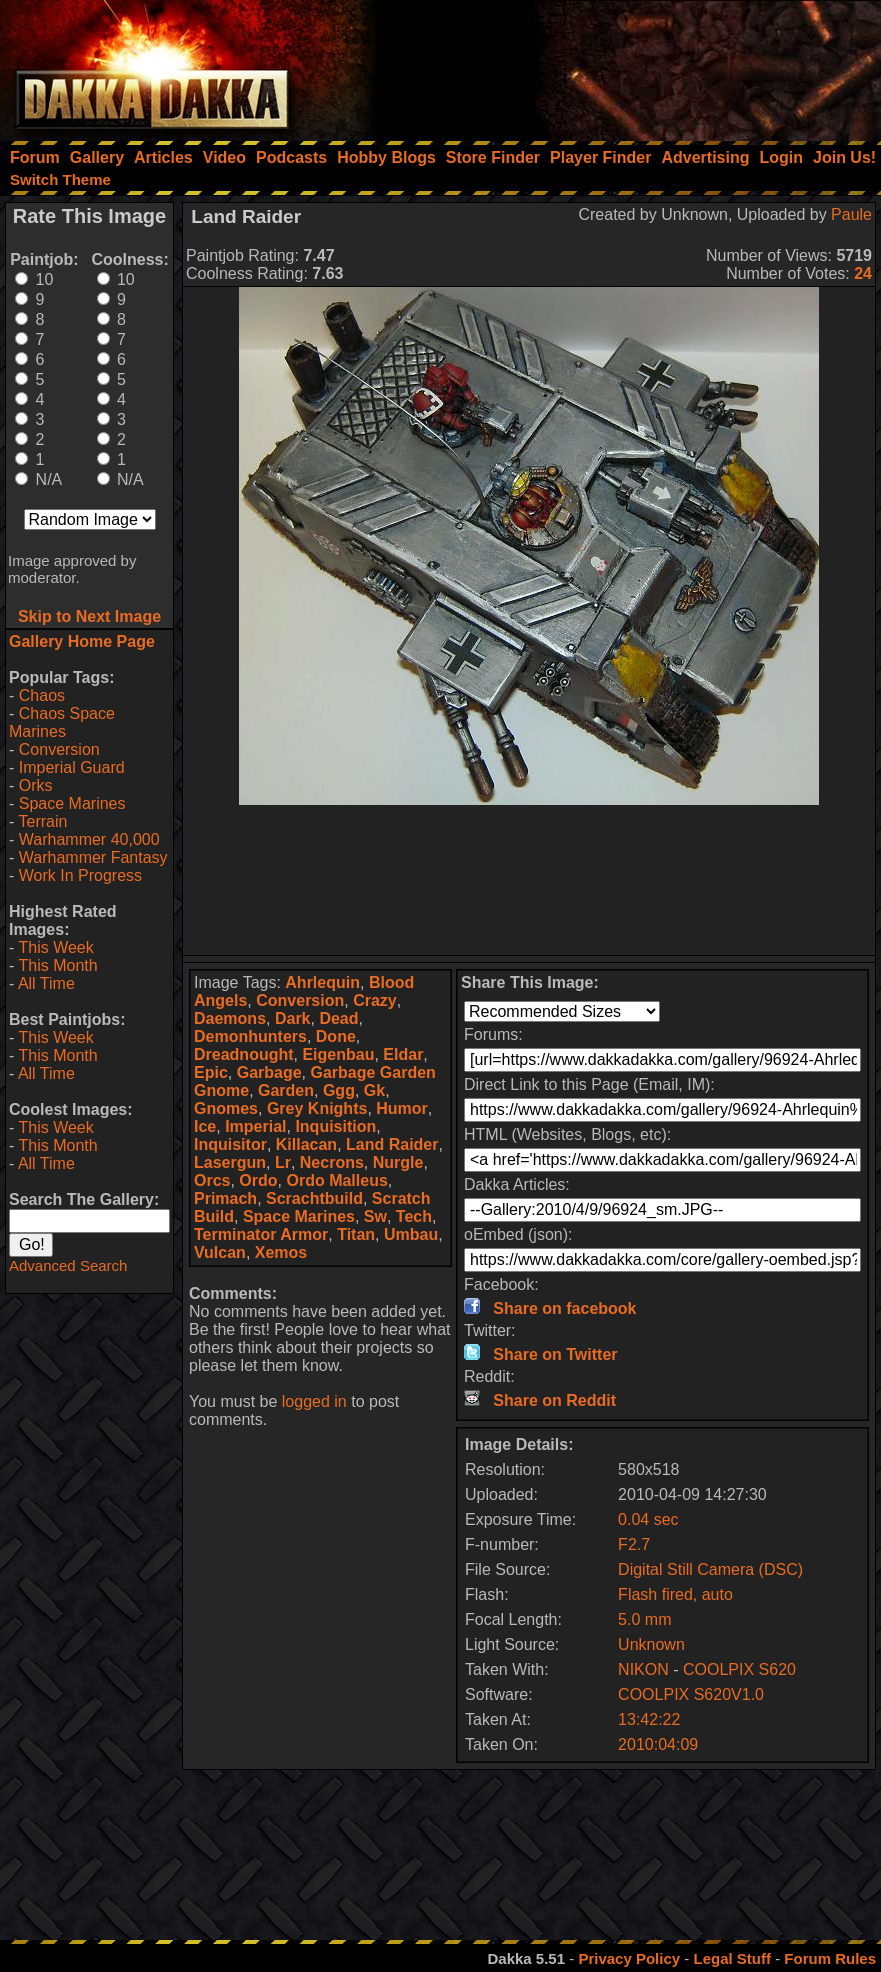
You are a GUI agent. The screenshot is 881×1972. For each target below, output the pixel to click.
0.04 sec (648, 1519)
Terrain (42, 821)
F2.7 (634, 1544)
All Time (46, 983)
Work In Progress (80, 875)
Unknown (651, 1644)
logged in (314, 1401)
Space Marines (72, 803)
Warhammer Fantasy (93, 857)
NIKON (643, 1669)
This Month (57, 965)
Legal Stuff (732, 1958)
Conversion (59, 749)
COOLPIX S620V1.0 (691, 1694)
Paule (851, 214)
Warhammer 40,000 (89, 839)
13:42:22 (649, 1719)
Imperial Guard (72, 767)
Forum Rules (830, 1958)
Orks (36, 785)
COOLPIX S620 (739, 1669)
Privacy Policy (629, 1958)
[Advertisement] (612, 65)
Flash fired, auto (675, 1594)
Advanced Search (68, 1265)
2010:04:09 (658, 1744)
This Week (55, 947)
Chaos (42, 695)
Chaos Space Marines (62, 722)
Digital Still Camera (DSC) (710, 1569)
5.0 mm (644, 1619)
